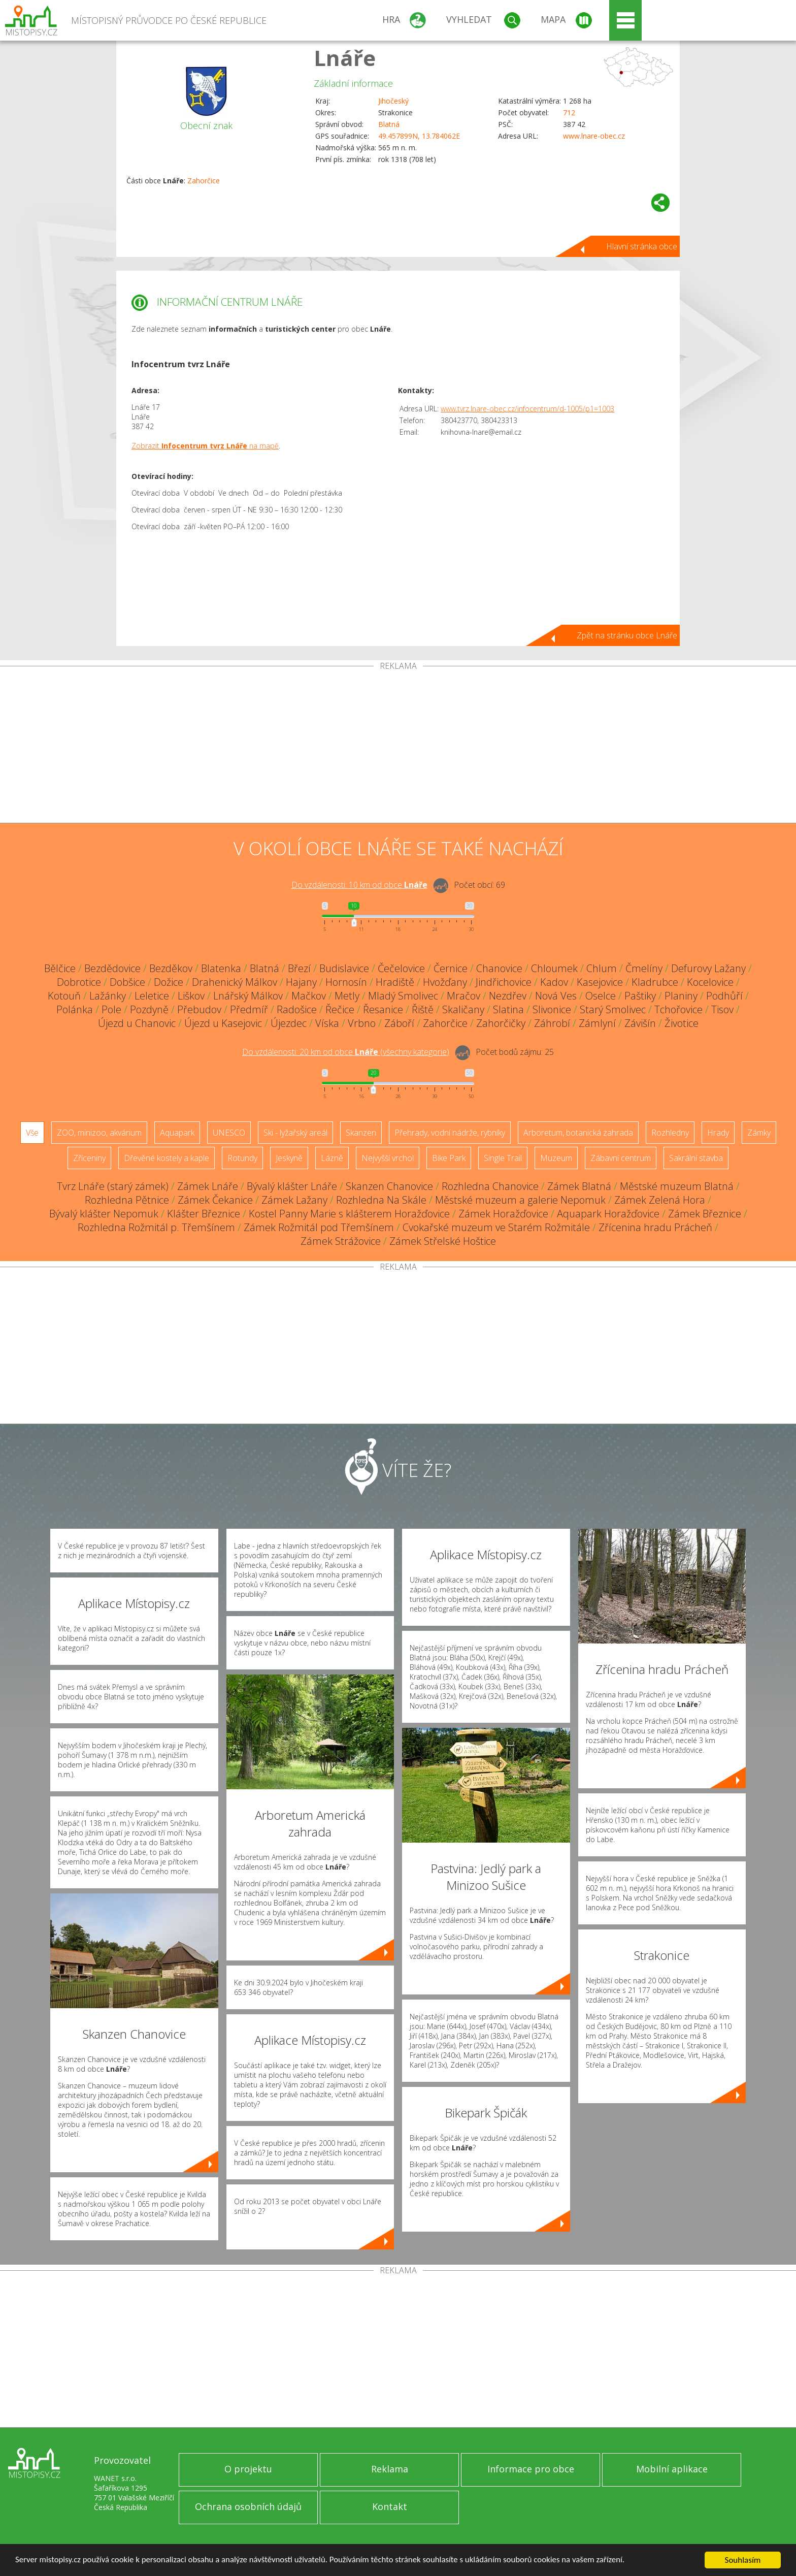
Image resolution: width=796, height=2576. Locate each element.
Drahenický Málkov (234, 982)
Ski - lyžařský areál (295, 1132)
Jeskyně (289, 1158)
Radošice (297, 1009)
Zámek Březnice (704, 1213)
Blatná (389, 124)
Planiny (681, 996)
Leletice (152, 996)
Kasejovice (600, 982)
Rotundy (242, 1158)
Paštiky (640, 996)
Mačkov (308, 996)
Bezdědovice (112, 968)
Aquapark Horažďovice (608, 1213)
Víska (327, 1023)
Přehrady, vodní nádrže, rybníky (449, 1132)
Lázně (332, 1158)
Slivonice (552, 1009)
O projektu (248, 2469)
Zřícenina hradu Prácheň (655, 1227)
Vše (32, 1132)
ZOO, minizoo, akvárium (99, 1132)
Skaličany (463, 1009)
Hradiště (395, 982)
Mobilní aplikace (672, 2469)
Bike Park (449, 1158)
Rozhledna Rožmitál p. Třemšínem (156, 1227)
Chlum (601, 968)
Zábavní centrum (620, 1158)
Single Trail (503, 1158)
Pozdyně (149, 1009)
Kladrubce (655, 982)
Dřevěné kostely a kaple (166, 1158)
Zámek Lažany (294, 1200)
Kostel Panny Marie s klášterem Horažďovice (349, 1213)
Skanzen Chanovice (389, 1186)
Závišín (640, 1023)
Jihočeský (393, 101)
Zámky (759, 1132)
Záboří (399, 1023)
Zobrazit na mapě (205, 445)
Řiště (423, 1009)
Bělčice (60, 968)
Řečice (339, 1009)
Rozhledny (670, 1132)
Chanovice (499, 968)
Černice (451, 968)
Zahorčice (203, 180)
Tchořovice (678, 1009)
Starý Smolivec (613, 1009)
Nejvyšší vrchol (387, 1158)
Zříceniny (89, 1158)
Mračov (463, 996)
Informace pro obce (530, 2469)
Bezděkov (170, 968)
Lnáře (345, 57)
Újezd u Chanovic (137, 1023)
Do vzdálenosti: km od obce (359, 884)
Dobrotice (79, 982)
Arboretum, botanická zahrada (578, 1132)
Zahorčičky (500, 1023)
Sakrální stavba (696, 1158)
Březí (299, 968)
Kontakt (389, 2506)
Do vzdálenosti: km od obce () (345, 1051)
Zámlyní (597, 1023)
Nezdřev (507, 996)
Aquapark (177, 1132)
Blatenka (221, 968)
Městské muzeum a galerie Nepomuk (520, 1200)
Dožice (168, 982)
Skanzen (361, 1132)
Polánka (74, 1009)
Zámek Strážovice (341, 1241)
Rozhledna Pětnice (127, 1200)
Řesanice (383, 1009)
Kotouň (64, 996)
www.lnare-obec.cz (594, 136)
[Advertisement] (398, 746)
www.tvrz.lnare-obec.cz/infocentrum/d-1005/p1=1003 (527, 408)
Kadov (554, 982)
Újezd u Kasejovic (223, 1023)
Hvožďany (445, 982)
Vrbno (362, 1023)
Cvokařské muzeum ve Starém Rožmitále (496, 1227)
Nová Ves (556, 996)
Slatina (508, 1009)
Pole (111, 1009)
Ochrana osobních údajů (248, 2506)
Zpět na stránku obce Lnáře (627, 635)
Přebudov (199, 1009)
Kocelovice (710, 982)
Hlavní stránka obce (641, 246)
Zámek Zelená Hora (659, 1200)
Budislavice (344, 968)
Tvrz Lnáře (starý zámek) (113, 1186)
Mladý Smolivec (403, 996)
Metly (347, 996)
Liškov (191, 996)
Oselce (600, 996)
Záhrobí (552, 1023)
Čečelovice (401, 968)
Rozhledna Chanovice (490, 1186)
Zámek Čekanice (215, 1200)
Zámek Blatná (579, 1186)
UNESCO (229, 1132)
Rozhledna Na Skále (381, 1200)
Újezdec (289, 1023)
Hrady (718, 1132)
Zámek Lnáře (207, 1186)
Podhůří (724, 996)
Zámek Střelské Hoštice (442, 1241)
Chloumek (554, 968)
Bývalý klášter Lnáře (292, 1186)
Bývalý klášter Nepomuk (103, 1213)
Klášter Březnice (203, 1213)
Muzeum (556, 1158)
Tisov (722, 1009)
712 (569, 112)
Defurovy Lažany (708, 968)
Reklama (389, 2469)
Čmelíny (643, 968)
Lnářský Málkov (248, 996)
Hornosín (346, 982)
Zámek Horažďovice (503, 1213)
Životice (682, 1023)
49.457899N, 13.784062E (419, 136)
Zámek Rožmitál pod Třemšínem (319, 1227)
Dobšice (127, 982)
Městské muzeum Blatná (677, 1186)
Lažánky (107, 996)
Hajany (301, 982)
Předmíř (249, 1009)
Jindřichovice (504, 982)
